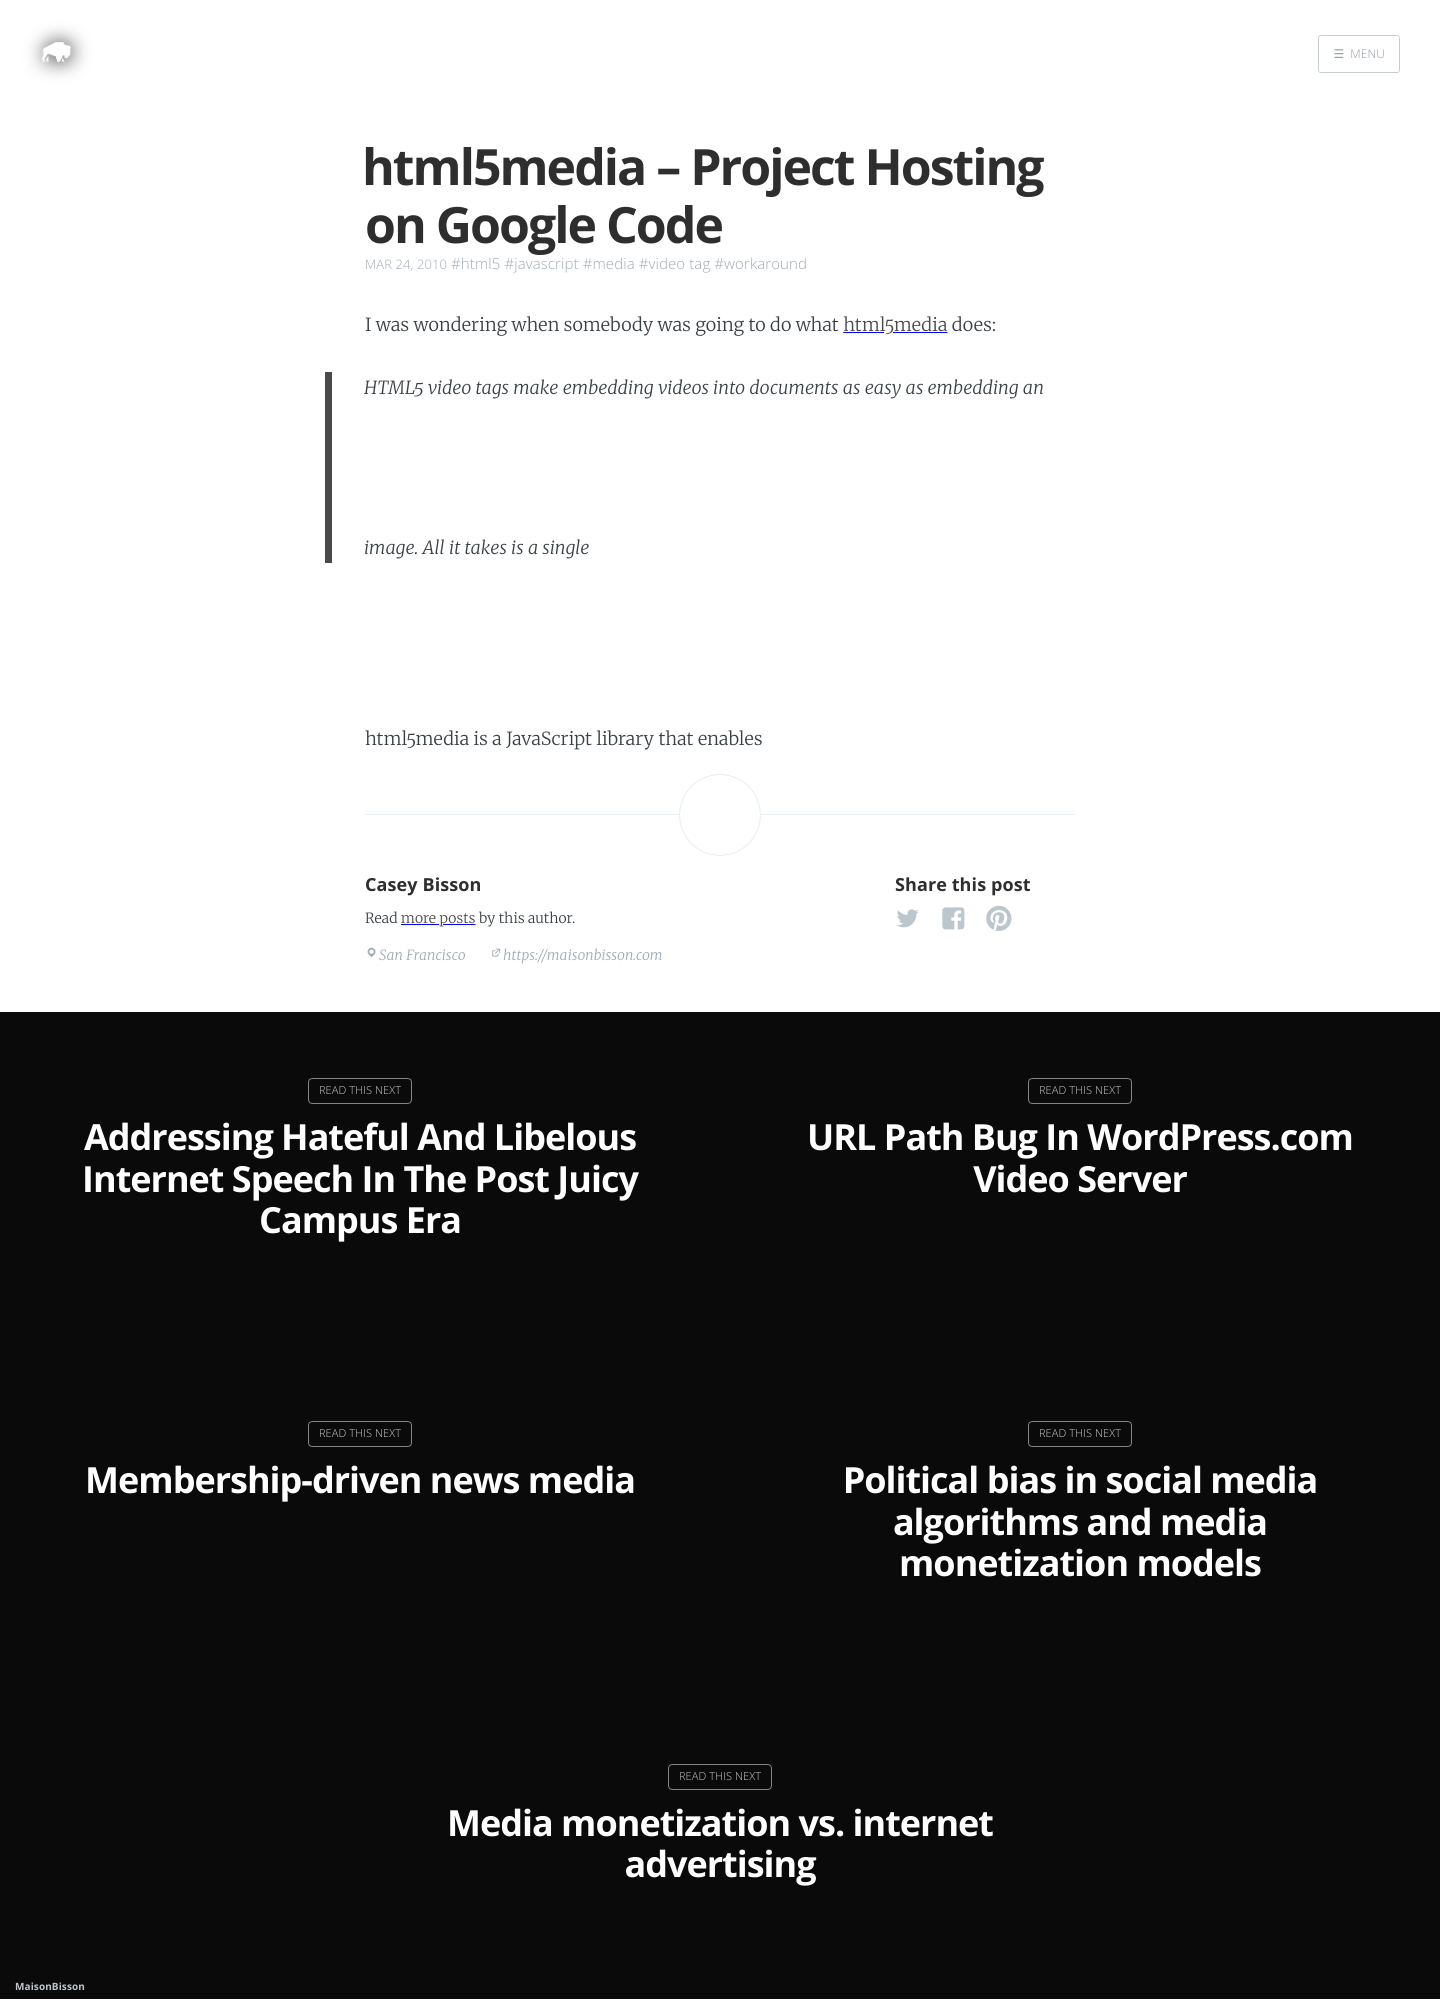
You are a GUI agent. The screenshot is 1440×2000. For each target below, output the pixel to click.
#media (609, 264)
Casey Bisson (423, 885)
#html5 (475, 264)
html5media (895, 324)
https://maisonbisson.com (583, 955)
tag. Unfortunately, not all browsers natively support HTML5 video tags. (744, 479)
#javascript (541, 264)
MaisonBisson (50, 1986)
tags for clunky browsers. (917, 670)
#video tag (675, 264)
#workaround (760, 264)
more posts (438, 918)
